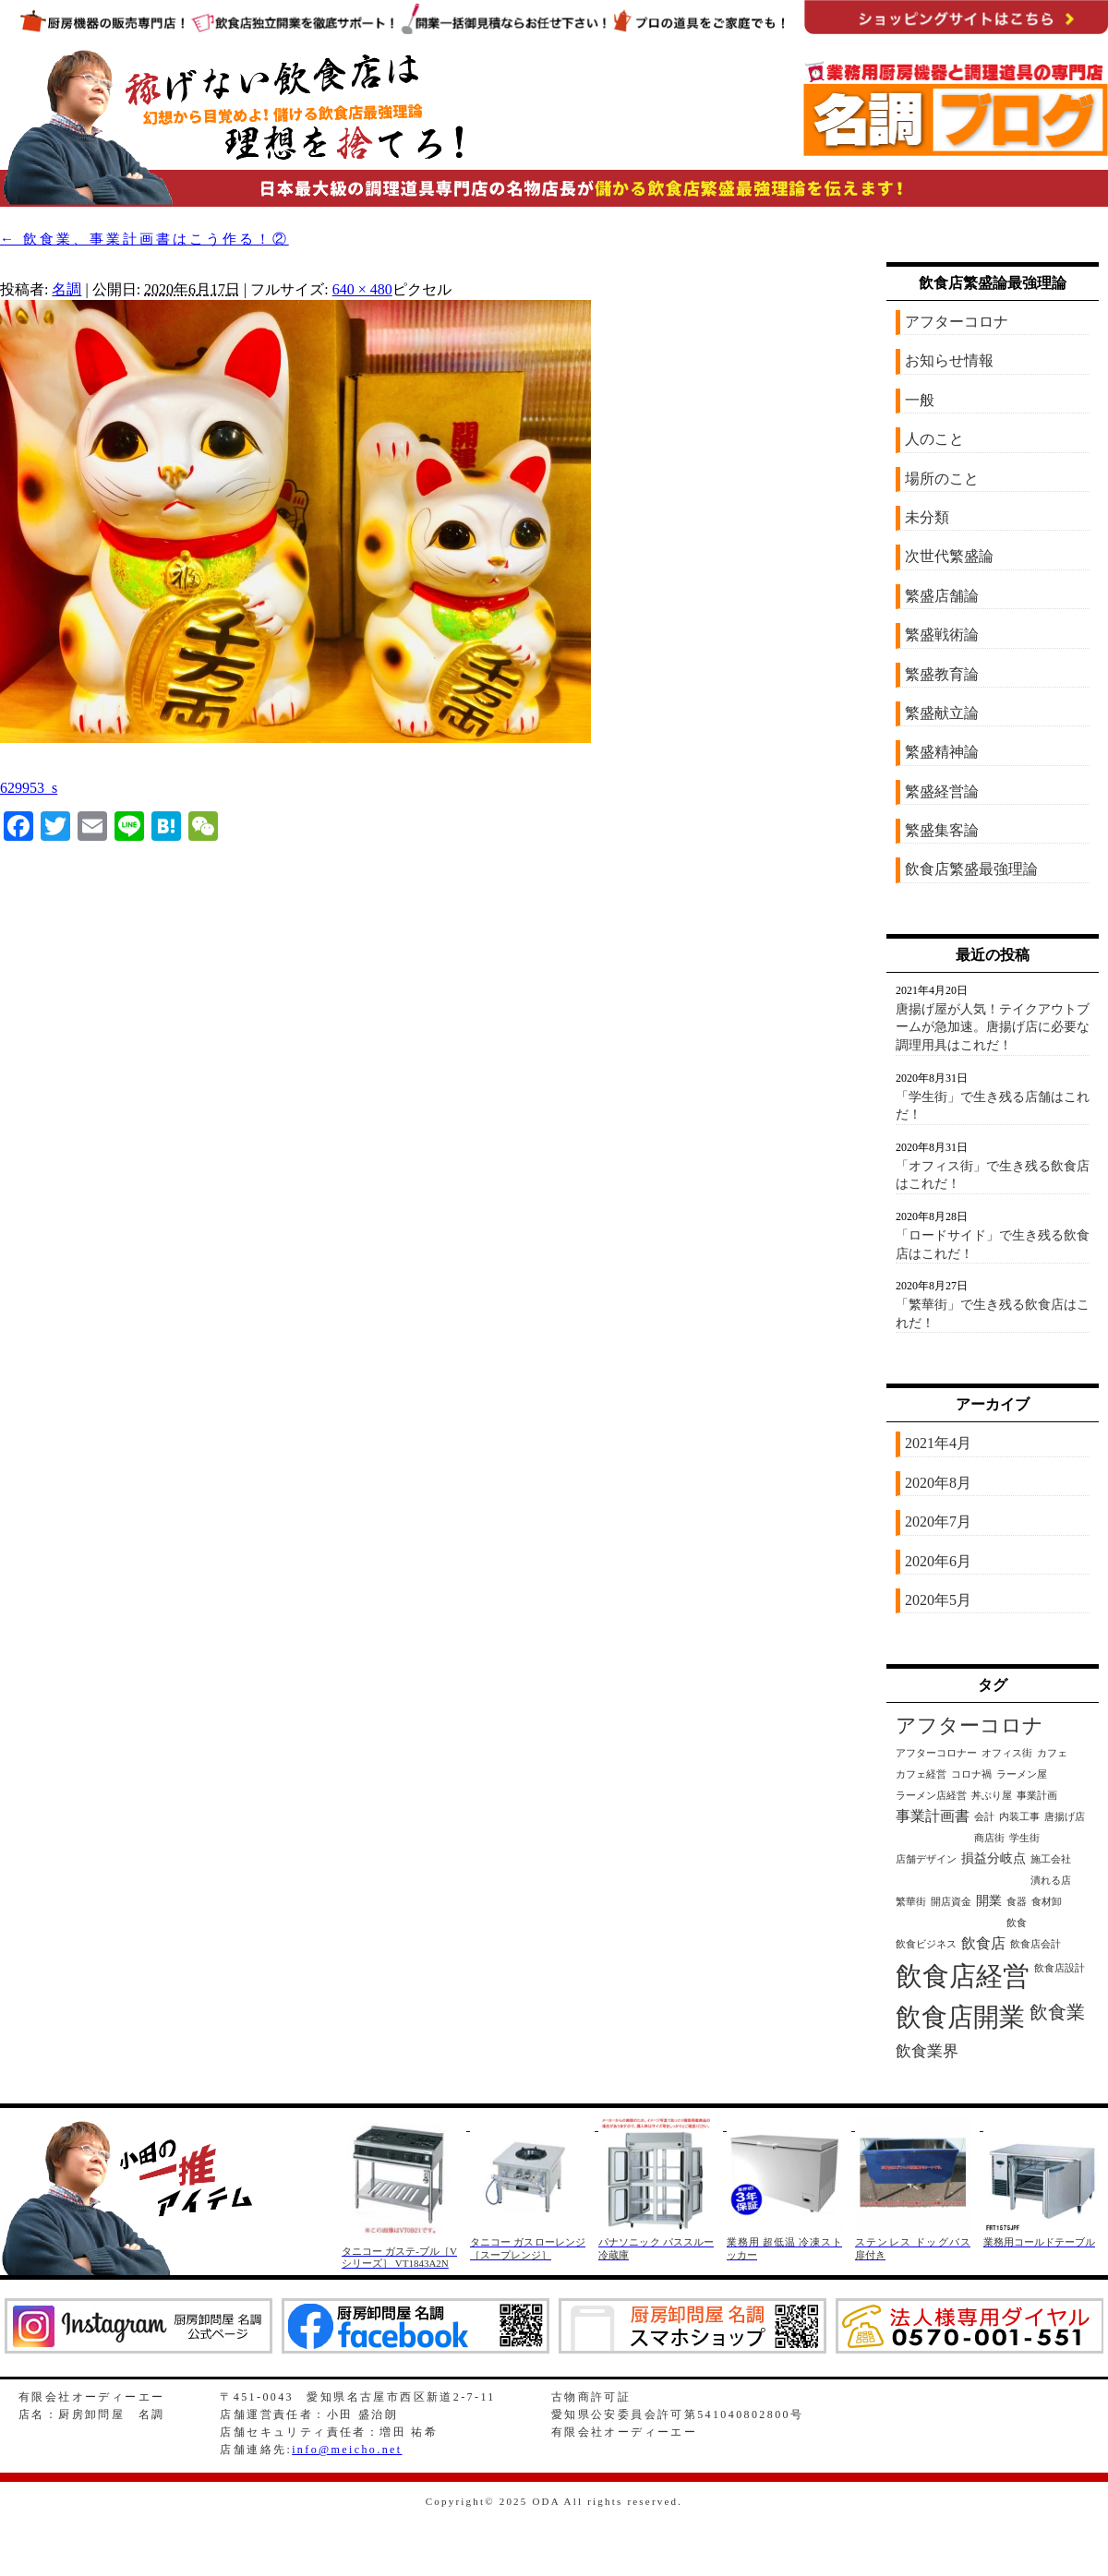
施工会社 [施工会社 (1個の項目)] (1050, 1859)
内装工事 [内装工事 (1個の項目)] (1019, 1817)
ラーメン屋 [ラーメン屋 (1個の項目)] (1021, 1774)
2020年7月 (938, 1521)
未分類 (927, 517)
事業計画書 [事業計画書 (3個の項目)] (933, 1816)
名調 (66, 289)
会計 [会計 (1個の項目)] (984, 1817)
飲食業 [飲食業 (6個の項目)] (1057, 2012)
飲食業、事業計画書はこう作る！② (144, 239)
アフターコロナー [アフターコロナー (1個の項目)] (936, 1753)
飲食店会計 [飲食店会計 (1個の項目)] (1035, 1944)
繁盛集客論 (942, 830)
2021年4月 (938, 1443)
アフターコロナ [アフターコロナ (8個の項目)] (969, 1726)
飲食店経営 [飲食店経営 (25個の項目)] (963, 1976)
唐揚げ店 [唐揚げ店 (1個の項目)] (1064, 1817)
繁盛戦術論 (942, 634)
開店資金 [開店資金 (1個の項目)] (951, 1902)
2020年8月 (938, 1483)
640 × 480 (362, 289)
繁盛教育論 (942, 674)
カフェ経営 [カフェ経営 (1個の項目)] (921, 1774)
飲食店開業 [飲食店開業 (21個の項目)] (960, 2017)
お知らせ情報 (949, 360)
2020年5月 (938, 1600)
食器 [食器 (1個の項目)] (1016, 1902)
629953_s (28, 788)
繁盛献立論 (942, 713)
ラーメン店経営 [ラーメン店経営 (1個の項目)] (931, 1796)
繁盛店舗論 (942, 596)
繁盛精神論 (942, 752)
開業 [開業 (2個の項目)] (989, 1901)
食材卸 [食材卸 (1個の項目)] (1046, 1902)
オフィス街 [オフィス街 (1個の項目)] (1007, 1753)
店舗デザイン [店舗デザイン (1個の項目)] (926, 1859)
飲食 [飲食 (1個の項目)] (1016, 1923)
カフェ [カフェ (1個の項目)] (1052, 1753)
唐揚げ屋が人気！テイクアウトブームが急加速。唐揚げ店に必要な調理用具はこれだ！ (993, 1027)
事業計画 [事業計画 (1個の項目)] (1037, 1796)
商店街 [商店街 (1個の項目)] (989, 1838)
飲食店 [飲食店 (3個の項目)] (983, 1943)
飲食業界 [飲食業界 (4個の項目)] (927, 2051)
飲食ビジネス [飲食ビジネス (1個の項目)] (926, 1944)
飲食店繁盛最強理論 (971, 869)
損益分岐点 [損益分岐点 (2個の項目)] (993, 1858)
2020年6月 (938, 1561)
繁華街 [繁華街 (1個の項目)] (911, 1902)
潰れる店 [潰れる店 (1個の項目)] (1050, 1880)
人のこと (934, 439)
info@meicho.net (347, 2449)
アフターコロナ (956, 321)
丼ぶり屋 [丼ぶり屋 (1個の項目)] (991, 1796)
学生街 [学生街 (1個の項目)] (1024, 1838)
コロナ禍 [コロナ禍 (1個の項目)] (971, 1774)
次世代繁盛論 (949, 556)
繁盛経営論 (942, 791)
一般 (919, 400)
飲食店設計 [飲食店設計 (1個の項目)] (1059, 1968)
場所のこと (942, 478)
